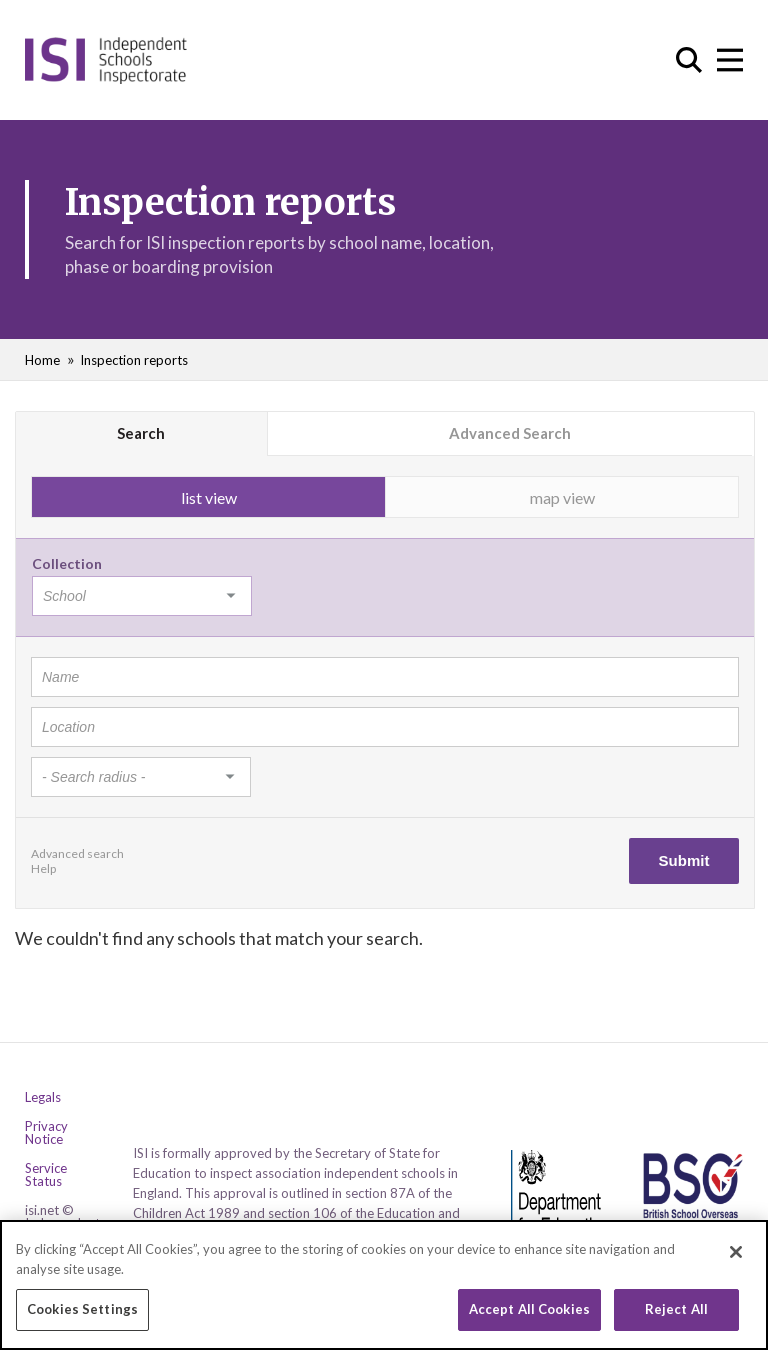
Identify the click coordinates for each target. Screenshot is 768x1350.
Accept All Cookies (529, 1317)
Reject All (676, 1317)
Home (42, 360)
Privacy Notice (46, 1133)
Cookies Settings (82, 1317)
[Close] (736, 1260)
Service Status (46, 1175)
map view (562, 497)
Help (43, 868)
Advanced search (77, 853)
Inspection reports (134, 360)
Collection (67, 563)
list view (209, 497)
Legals (43, 1097)
